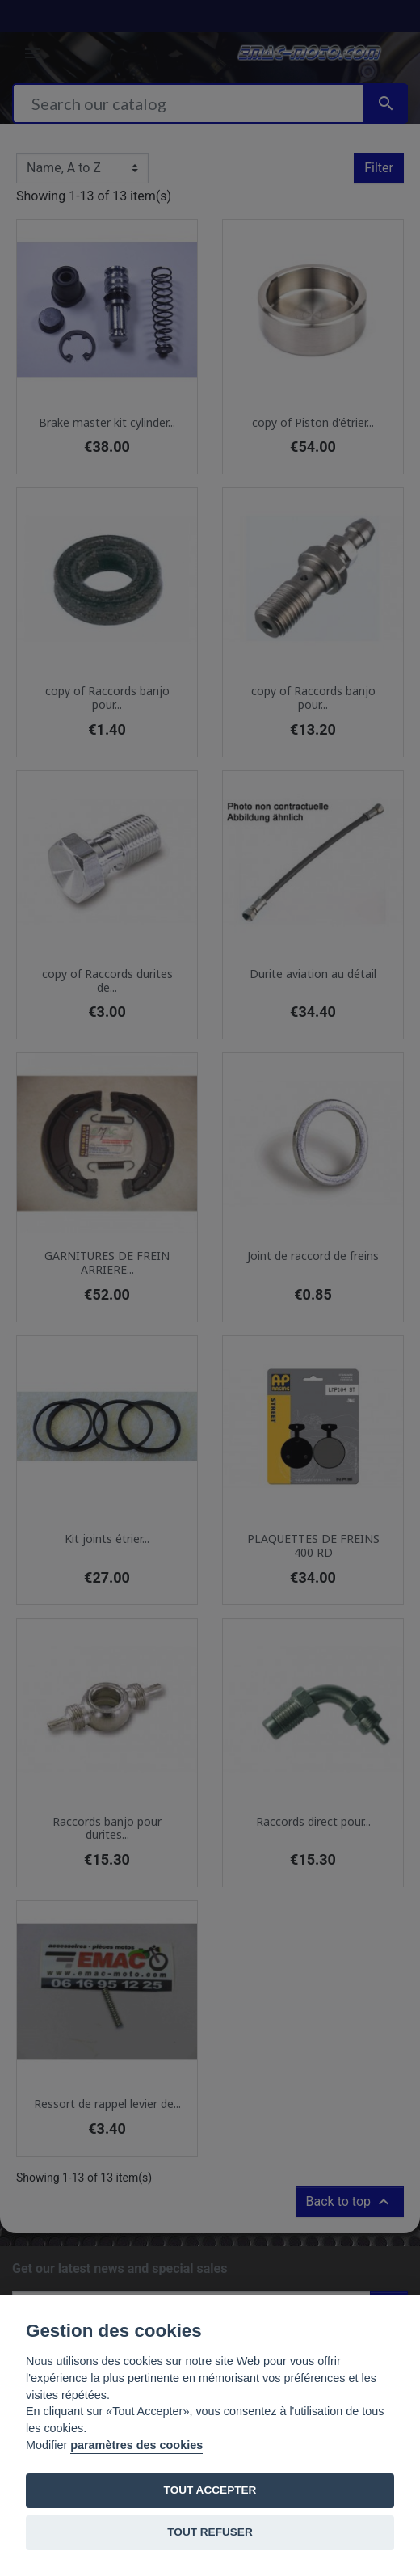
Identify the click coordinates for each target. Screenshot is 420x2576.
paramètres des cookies (136, 2445)
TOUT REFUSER (209, 2532)
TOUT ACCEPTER (210, 2490)
